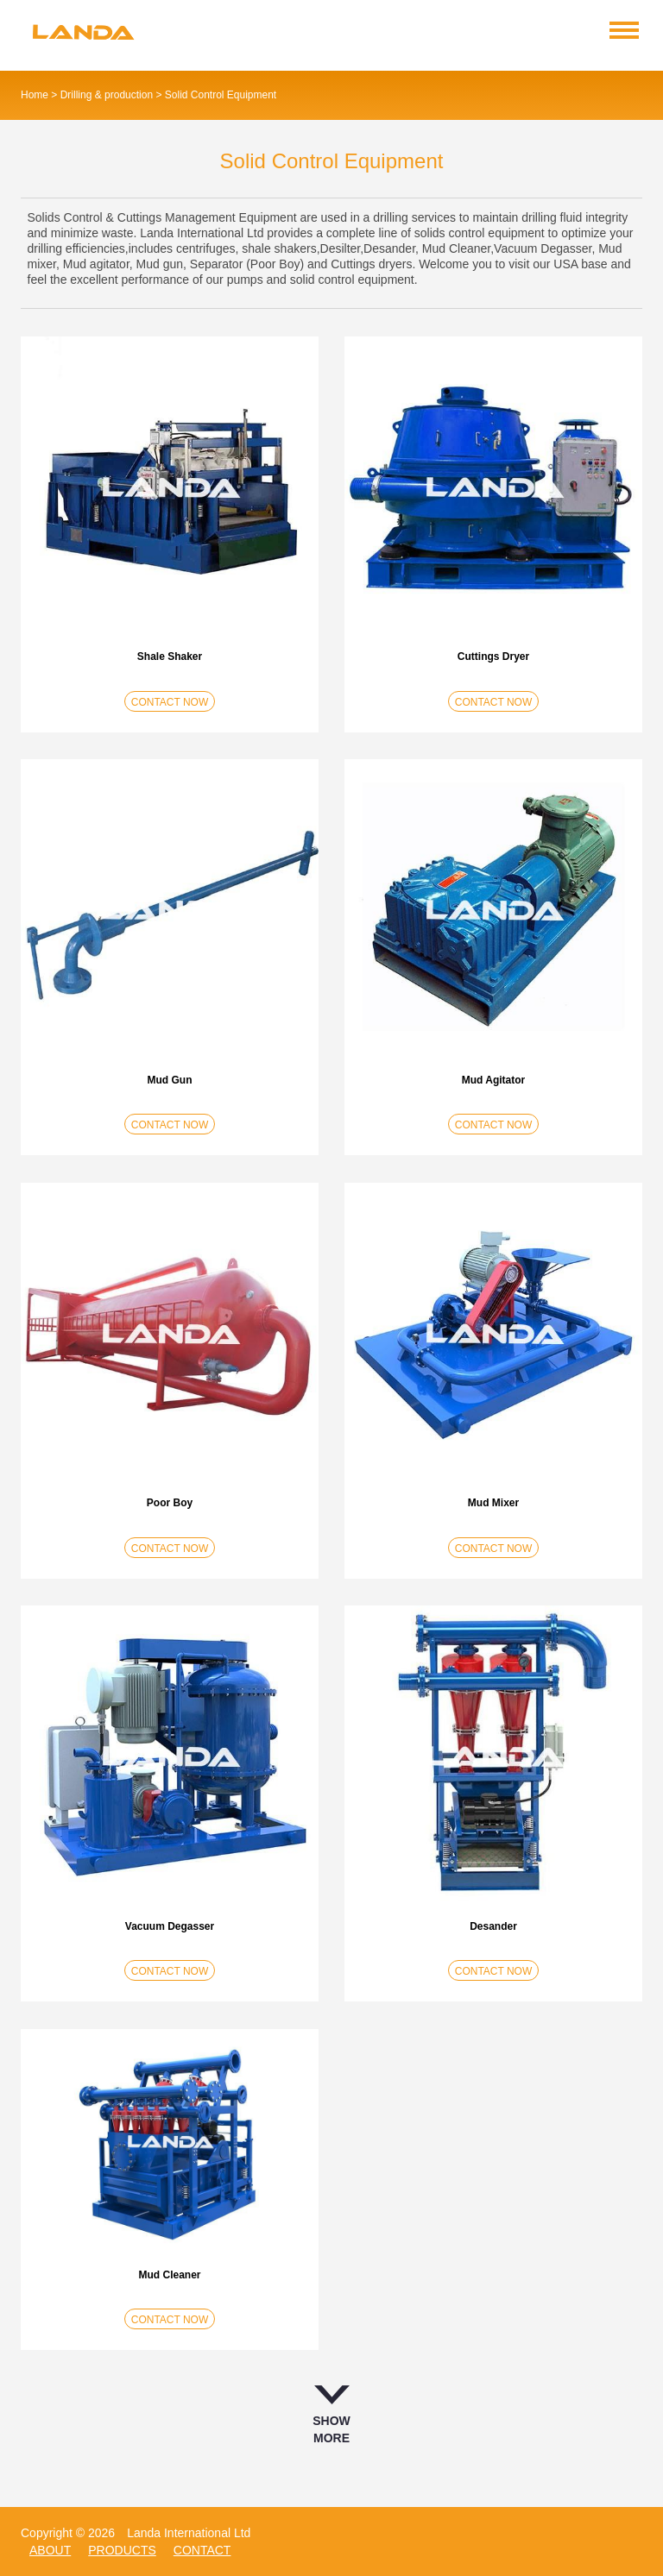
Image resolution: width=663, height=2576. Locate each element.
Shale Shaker (169, 656)
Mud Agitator (494, 1080)
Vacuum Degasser (169, 1926)
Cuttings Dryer (493, 656)
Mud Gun (170, 1080)
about (50, 2550)
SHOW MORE (331, 2415)
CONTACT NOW (170, 702)
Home (34, 95)
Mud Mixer (493, 1503)
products (122, 2550)
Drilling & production (106, 95)
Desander (493, 1926)
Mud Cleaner (169, 2275)
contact (202, 2550)
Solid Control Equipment (220, 95)
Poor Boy (170, 1503)
